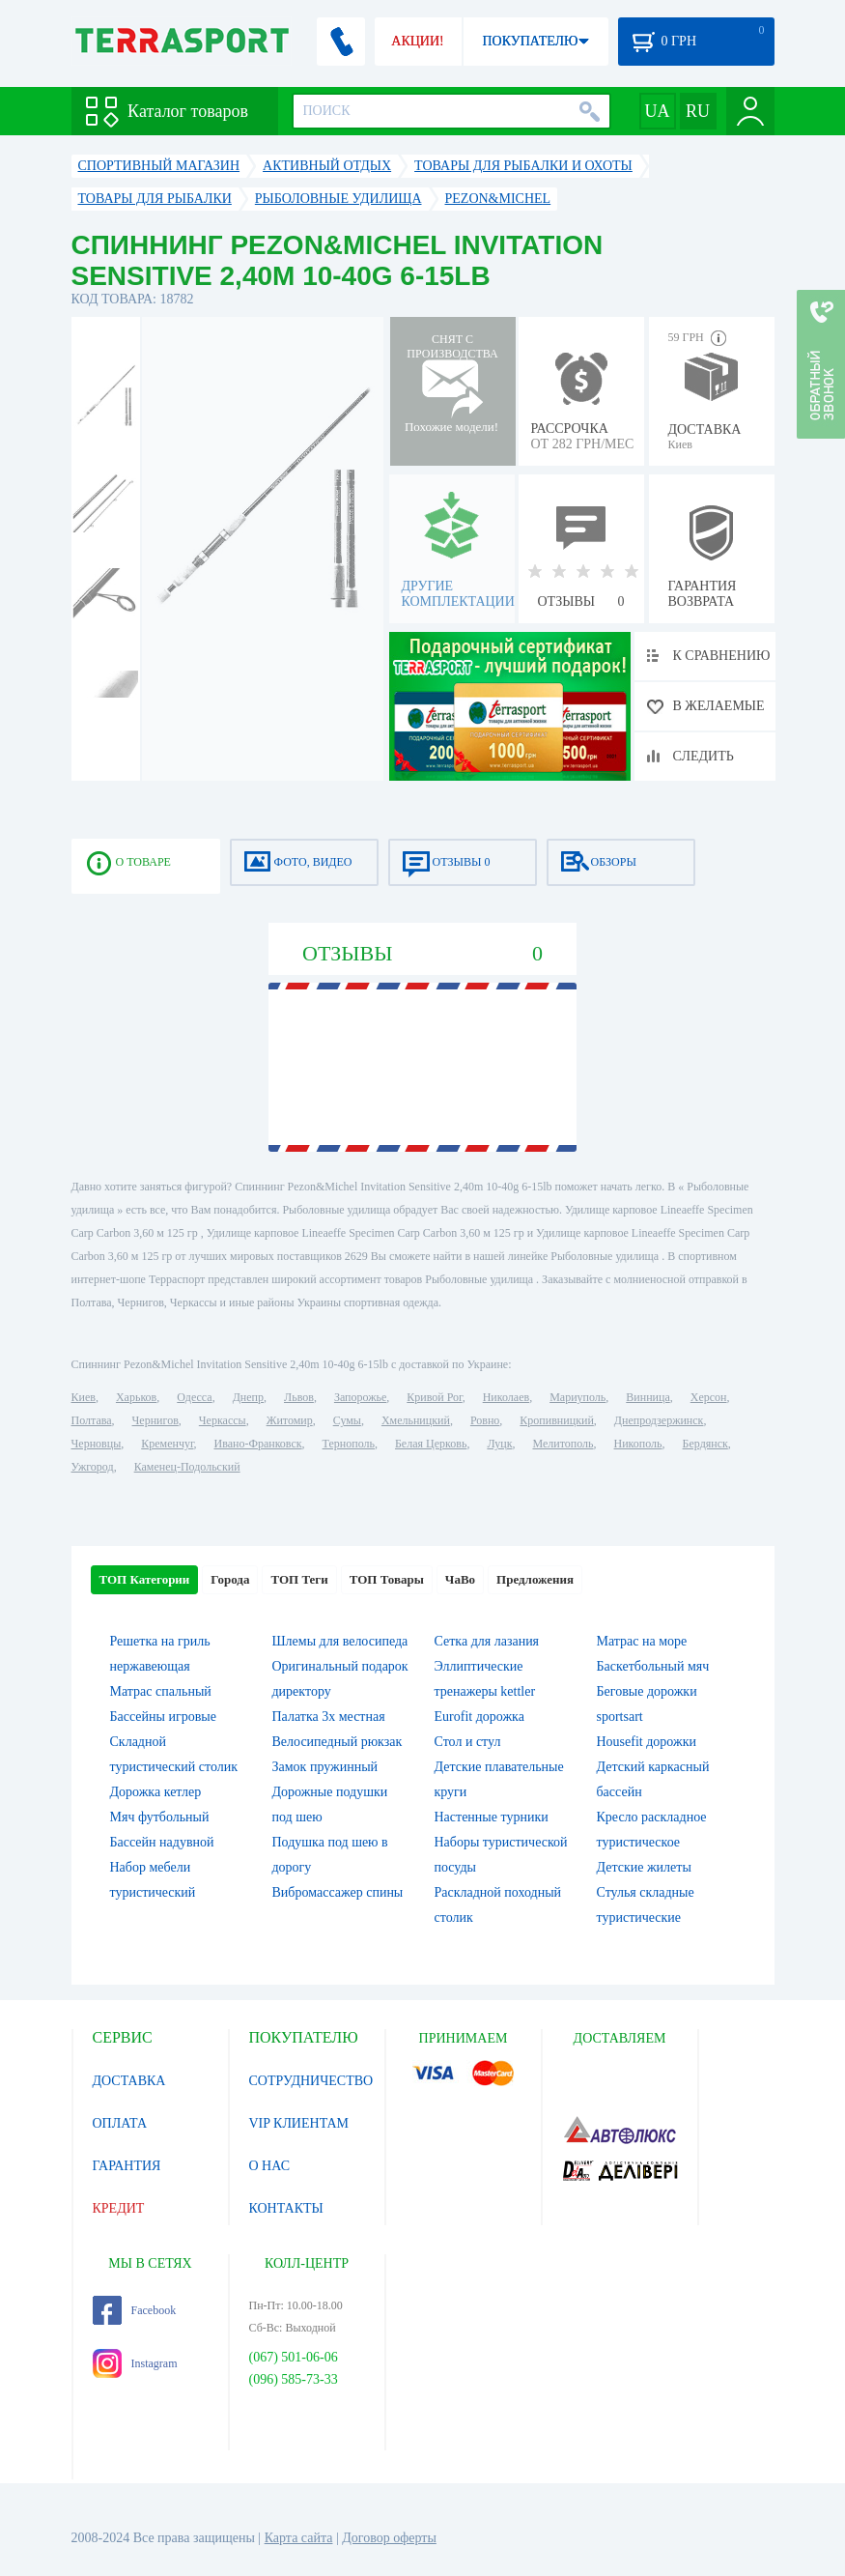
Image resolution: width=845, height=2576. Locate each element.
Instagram (135, 2363)
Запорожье (360, 1397)
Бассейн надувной (162, 1842)
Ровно (484, 1420)
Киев (83, 1397)
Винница (647, 1397)
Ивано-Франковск (257, 1443)
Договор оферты (389, 2538)
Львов (299, 1397)
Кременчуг (167, 1443)
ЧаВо (460, 1579)
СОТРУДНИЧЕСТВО (311, 2081)
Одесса (194, 1397)
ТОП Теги (298, 1579)
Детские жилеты (644, 1867)
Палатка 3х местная (328, 1716)
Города (230, 1579)
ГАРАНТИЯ (127, 2166)
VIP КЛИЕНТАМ (299, 2123)
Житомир (290, 1420)
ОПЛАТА (120, 2123)
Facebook (135, 2310)
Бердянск (705, 1443)
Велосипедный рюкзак (337, 1741)
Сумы (347, 1420)
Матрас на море (642, 1641)
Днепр (248, 1397)
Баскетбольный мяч (653, 1666)
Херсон (708, 1397)
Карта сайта (299, 2538)
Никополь (638, 1443)
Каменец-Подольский (187, 1467)
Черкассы (222, 1420)
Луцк (499, 1443)
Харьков (136, 1397)
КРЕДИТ (119, 2208)
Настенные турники (492, 1817)
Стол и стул (468, 1741)
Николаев (506, 1397)
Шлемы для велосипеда (340, 1641)
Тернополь (349, 1443)
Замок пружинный (325, 1767)
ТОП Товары (387, 1579)
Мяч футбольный (160, 1817)
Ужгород (92, 1467)
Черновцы (96, 1443)
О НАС (269, 2166)
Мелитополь (562, 1443)
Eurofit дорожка (479, 1716)
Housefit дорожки (646, 1741)
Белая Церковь (430, 1443)
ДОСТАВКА (129, 2081)
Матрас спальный (160, 1691)
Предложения (535, 1579)
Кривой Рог (434, 1397)
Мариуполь (577, 1397)
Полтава (91, 1420)
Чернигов (155, 1420)
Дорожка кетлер (156, 1792)
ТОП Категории (144, 1579)
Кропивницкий (556, 1420)
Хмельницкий (415, 1420)
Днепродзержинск (659, 1420)
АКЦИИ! (417, 41)
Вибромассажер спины (338, 1892)
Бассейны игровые (163, 1716)
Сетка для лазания (487, 1641)
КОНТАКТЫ (286, 2208)
